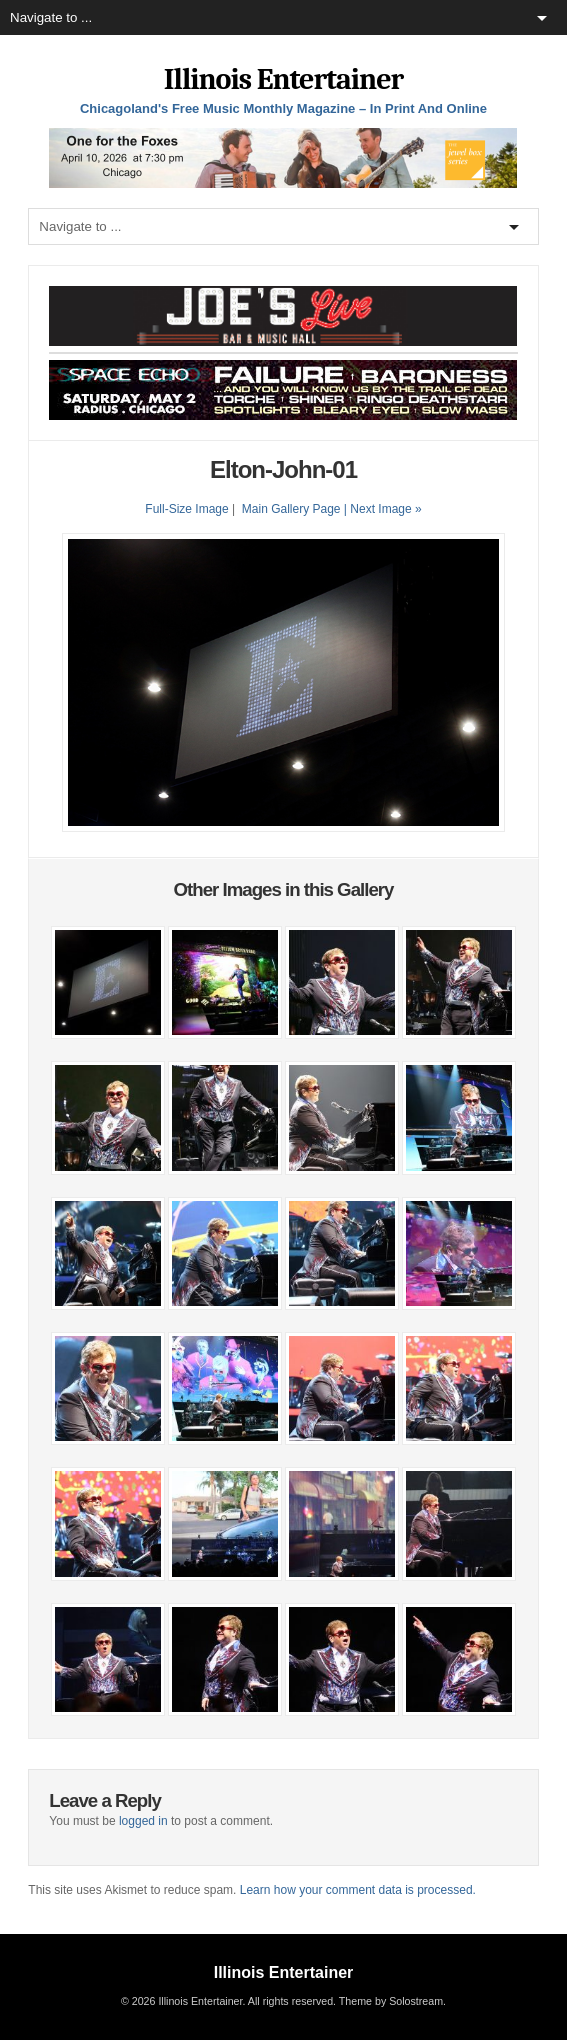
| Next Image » (383, 509)
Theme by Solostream (391, 2001)
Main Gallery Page (291, 509)
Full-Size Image (186, 509)
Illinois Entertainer (283, 79)
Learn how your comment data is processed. (358, 1890)
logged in (143, 1821)
